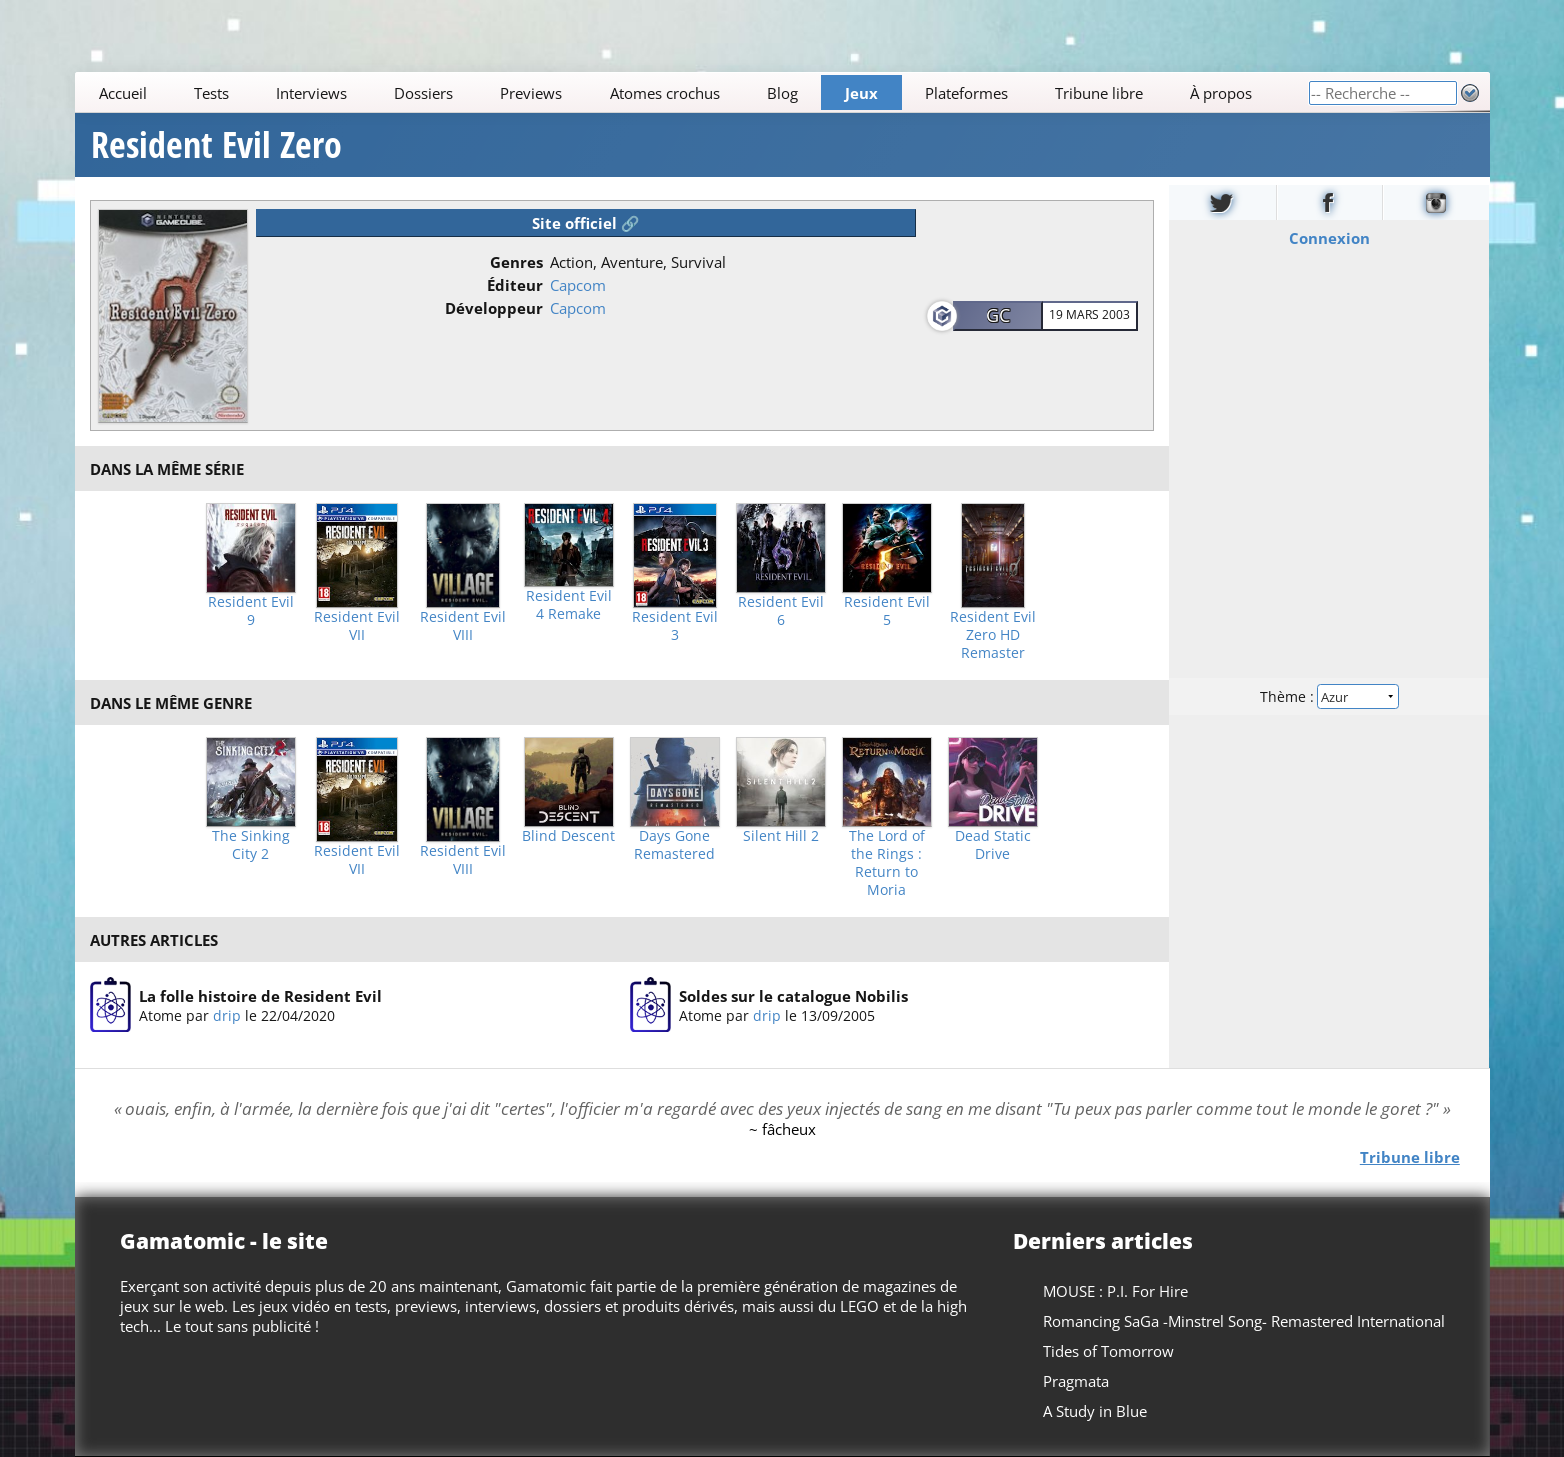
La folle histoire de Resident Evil (260, 996)
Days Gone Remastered (674, 845)
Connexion (1329, 238)
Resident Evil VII (357, 626)
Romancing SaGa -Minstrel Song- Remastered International (1243, 1321)
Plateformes (966, 93)
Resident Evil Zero (216, 145)
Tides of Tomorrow (1107, 1351)
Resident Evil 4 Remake (569, 605)
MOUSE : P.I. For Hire (1114, 1291)
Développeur (494, 308)
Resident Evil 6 (781, 611)
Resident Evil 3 (675, 626)
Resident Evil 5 (887, 611)
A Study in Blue (1094, 1411)
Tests (210, 93)
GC (998, 315)
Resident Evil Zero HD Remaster (993, 635)
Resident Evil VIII (463, 626)
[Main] (691, 92)
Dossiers (423, 93)
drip (227, 1015)
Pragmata (1075, 1381)
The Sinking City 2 (251, 845)
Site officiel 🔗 (586, 223)
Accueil (122, 93)
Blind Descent (568, 836)
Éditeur (515, 285)
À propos (1221, 93)
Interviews (311, 93)
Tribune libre (1099, 93)
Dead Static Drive (993, 845)
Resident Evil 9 (251, 611)
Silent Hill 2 (781, 836)
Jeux (861, 93)
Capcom (578, 285)
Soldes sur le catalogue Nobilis (793, 996)
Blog (781, 93)
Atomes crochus (664, 93)
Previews (531, 93)
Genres (516, 262)
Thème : (1329, 696)
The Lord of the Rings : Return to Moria (887, 863)
